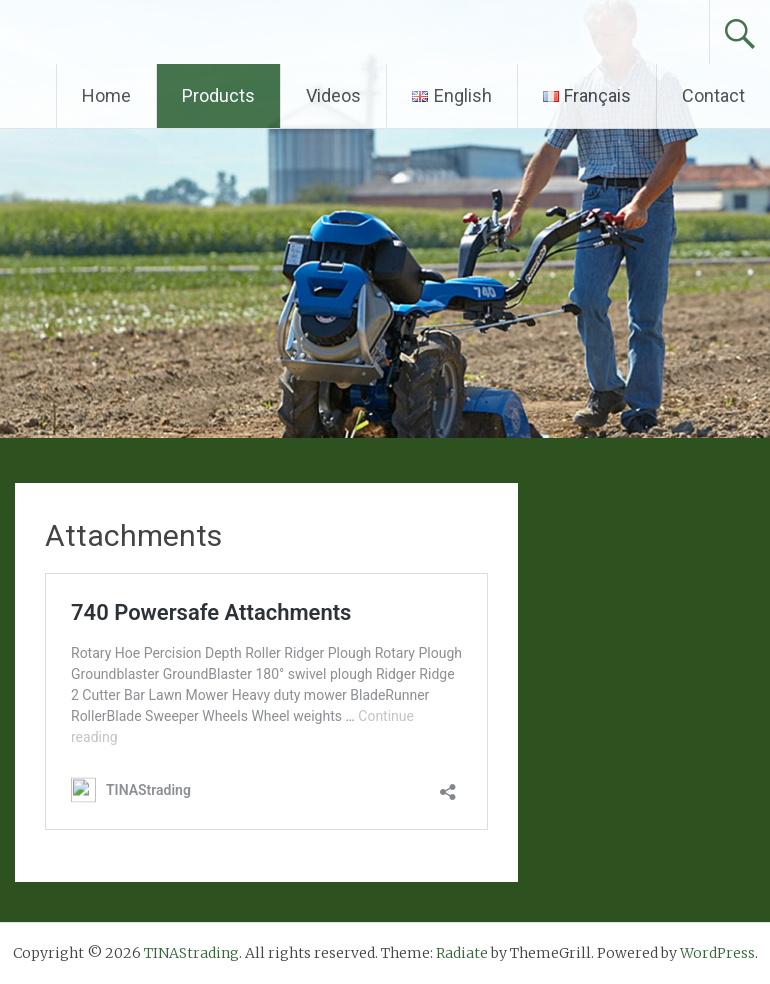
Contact (713, 95)
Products (218, 95)
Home (106, 95)
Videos (333, 95)
